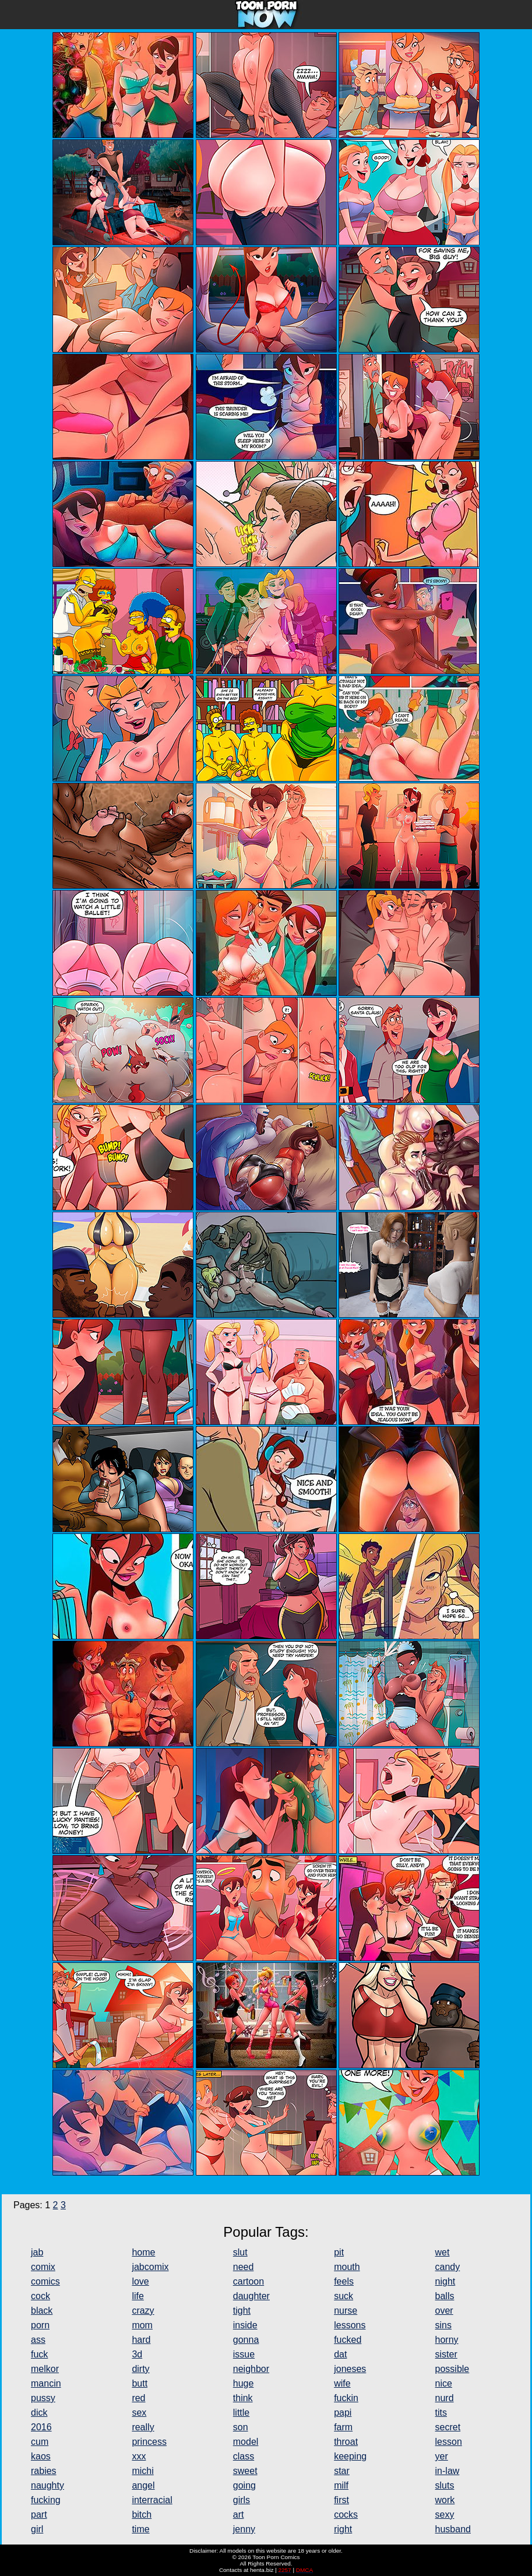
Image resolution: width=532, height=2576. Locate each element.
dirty (140, 2369)
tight (242, 2310)
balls (445, 2296)
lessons (349, 2325)
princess (149, 2442)
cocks (346, 2514)
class (243, 2456)
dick (39, 2412)
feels (344, 2281)
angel (143, 2485)
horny (447, 2340)
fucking (46, 2500)
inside (245, 2325)
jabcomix (150, 2267)
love (140, 2281)
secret (448, 2427)
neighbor (251, 2369)
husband (453, 2529)
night (445, 2281)
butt (139, 2383)
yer (441, 2456)
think (243, 2398)
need (243, 2267)
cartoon (248, 2281)
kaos (41, 2456)
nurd (444, 2398)
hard (141, 2340)
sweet (245, 2471)
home (143, 2252)
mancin (46, 2383)
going (244, 2485)
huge (243, 2383)
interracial (152, 2500)
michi (142, 2471)
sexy (445, 2514)
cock (40, 2296)
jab (37, 2252)
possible (452, 2369)
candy (447, 2267)
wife (342, 2383)
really (143, 2427)
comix (43, 2267)
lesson (448, 2442)
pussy (43, 2398)
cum (39, 2442)
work (445, 2500)
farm (343, 2427)
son (240, 2427)
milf (341, 2485)
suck (343, 2296)
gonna (246, 2340)
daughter (251, 2296)
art (238, 2514)
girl (37, 2529)
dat (340, 2354)
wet (442, 2252)
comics (45, 2281)
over (444, 2310)
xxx (139, 2456)
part (39, 2514)
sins (443, 2325)
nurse (345, 2310)
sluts (445, 2485)
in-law (447, 2471)
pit (339, 2252)
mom (142, 2325)
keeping (350, 2456)
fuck (39, 2354)
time (140, 2529)
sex (139, 2412)
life (137, 2296)
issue (244, 2354)
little (241, 2412)
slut (240, 2252)
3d (137, 2354)
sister (446, 2354)
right (343, 2529)
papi (342, 2412)
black (41, 2310)
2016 (41, 2427)
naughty (47, 2485)
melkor (45, 2369)
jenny (244, 2529)
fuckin (346, 2398)
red (138, 2398)
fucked (347, 2340)
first (341, 2500)
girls (241, 2500)
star (342, 2471)
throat (346, 2442)
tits (441, 2412)
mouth (347, 2267)
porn (40, 2325)
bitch (142, 2514)
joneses (350, 2369)
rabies (44, 2471)
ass (38, 2340)
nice (443, 2383)
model (246, 2442)
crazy (143, 2310)
